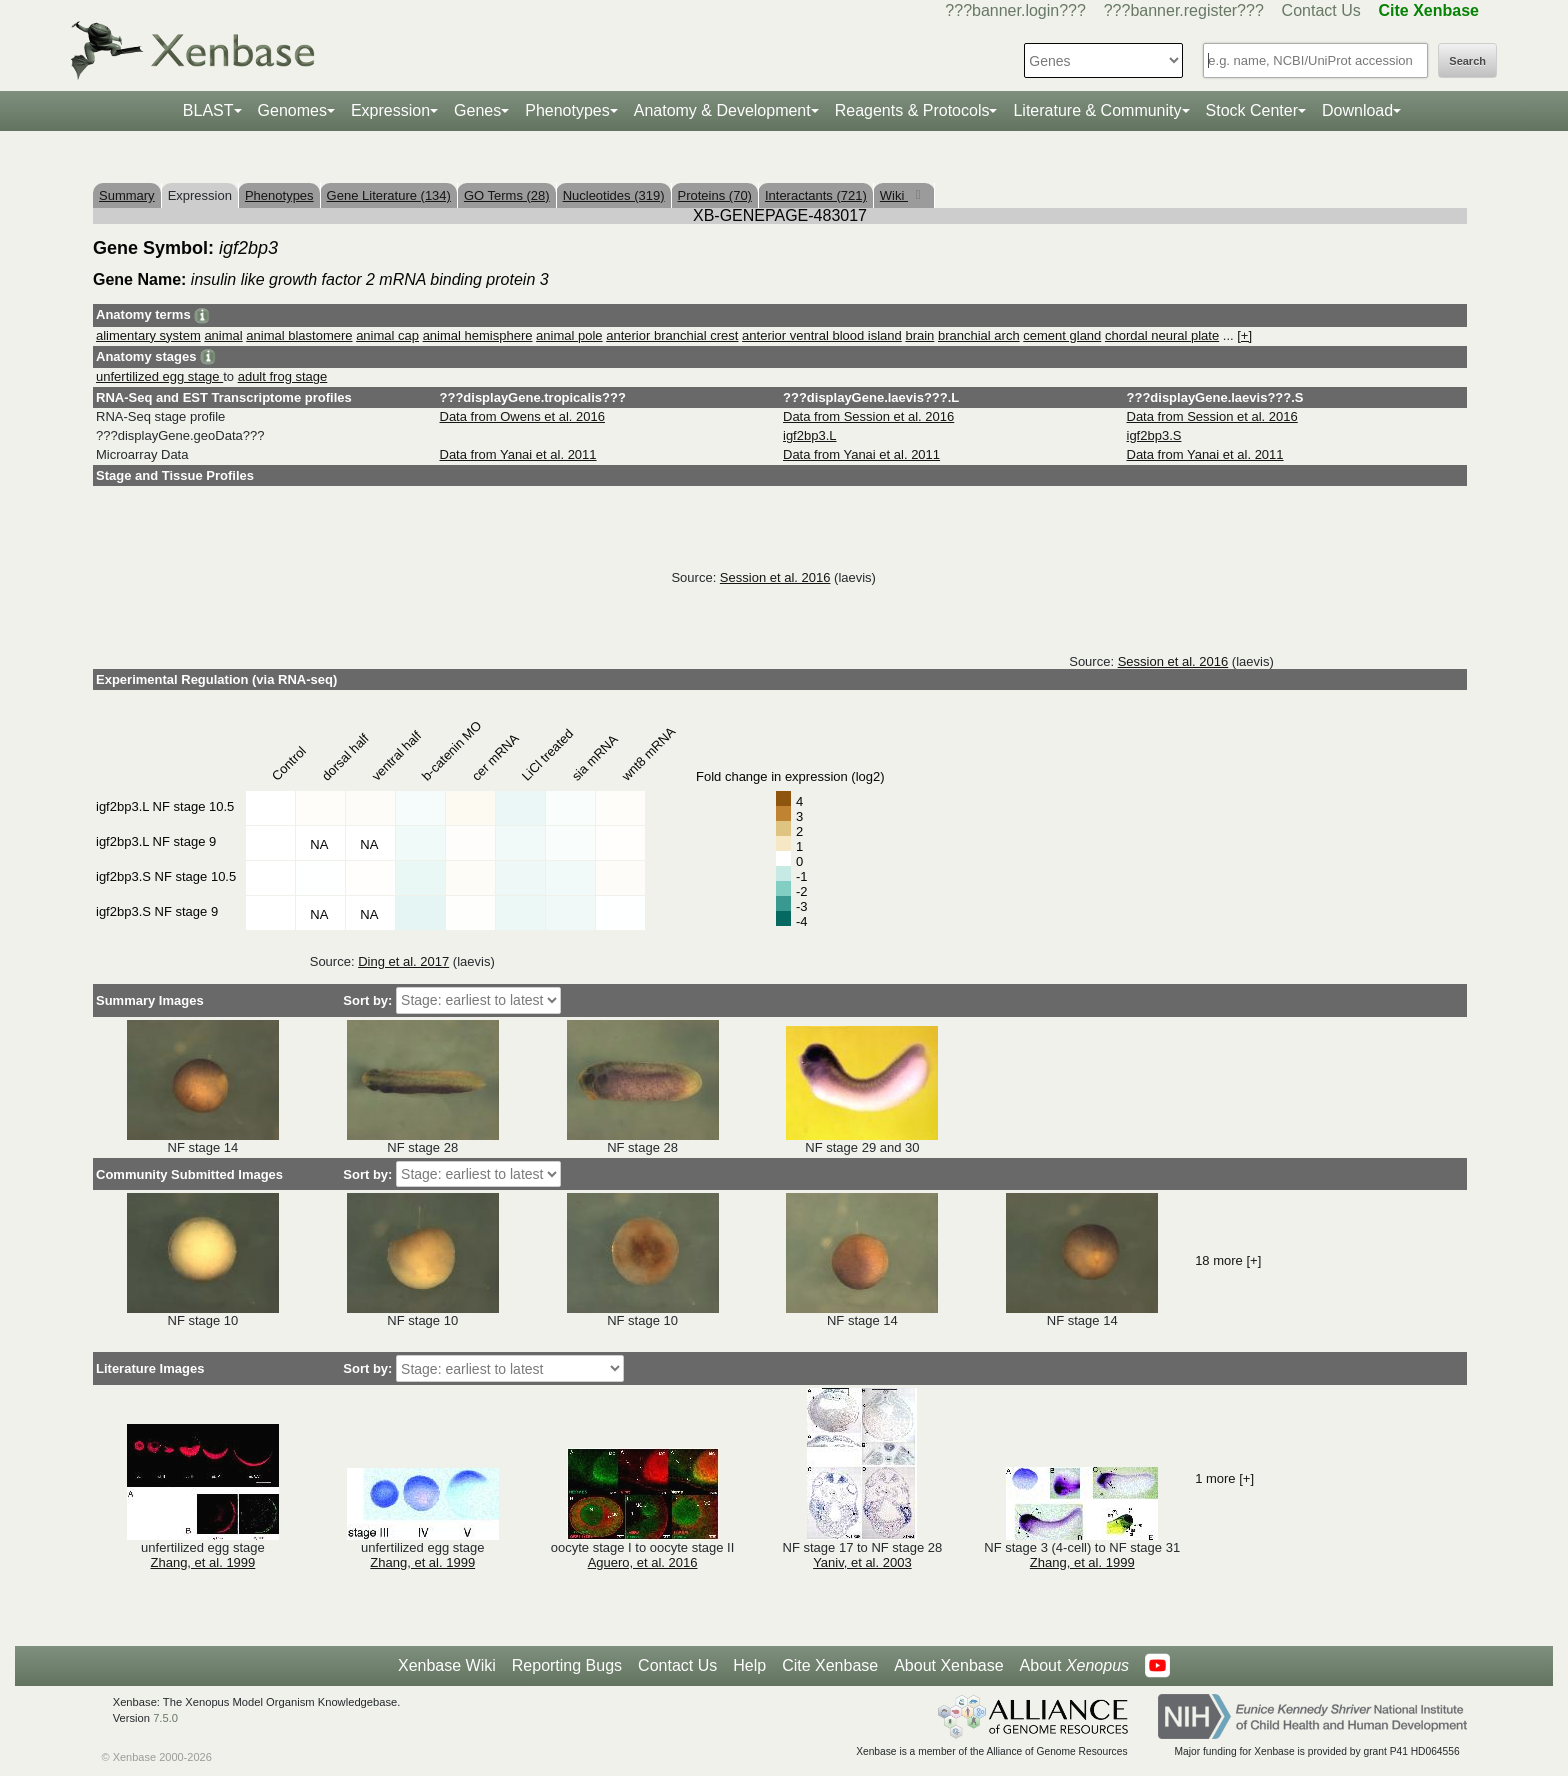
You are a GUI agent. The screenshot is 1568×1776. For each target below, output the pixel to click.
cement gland (1062, 335)
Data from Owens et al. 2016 (522, 416)
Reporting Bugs (567, 1665)
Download (1357, 110)
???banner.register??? (1184, 10)
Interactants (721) (816, 195)
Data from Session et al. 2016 (868, 416)
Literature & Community (1097, 110)
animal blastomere (299, 335)
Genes (477, 110)
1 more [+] (1224, 1478)
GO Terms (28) (507, 195)
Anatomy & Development (722, 110)
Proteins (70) (715, 195)
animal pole (569, 335)
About (1074, 1666)
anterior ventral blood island (822, 335)
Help (749, 1665)
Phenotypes (567, 110)
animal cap (387, 335)
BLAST (208, 110)
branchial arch (979, 335)
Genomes (292, 110)
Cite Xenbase (830, 1665)
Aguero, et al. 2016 (643, 1562)
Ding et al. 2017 (403, 961)
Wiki (894, 195)
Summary (127, 195)
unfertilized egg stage (159, 376)
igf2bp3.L (810, 435)
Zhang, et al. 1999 (203, 1562)
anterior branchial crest (672, 335)
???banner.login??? (1015, 10)
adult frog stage (283, 376)
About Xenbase (948, 1665)
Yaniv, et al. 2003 (862, 1562)
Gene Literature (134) (389, 195)
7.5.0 (165, 1718)
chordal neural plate (1162, 335)
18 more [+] (1228, 1260)
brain (919, 335)
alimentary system (148, 335)
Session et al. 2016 (775, 577)
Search (1467, 61)
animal (223, 335)
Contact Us (1321, 10)
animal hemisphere (478, 335)
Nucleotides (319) (614, 195)
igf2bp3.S (1154, 435)
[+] (1244, 335)
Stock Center (1252, 110)
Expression (390, 110)
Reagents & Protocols (912, 110)
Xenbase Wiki (447, 1665)
